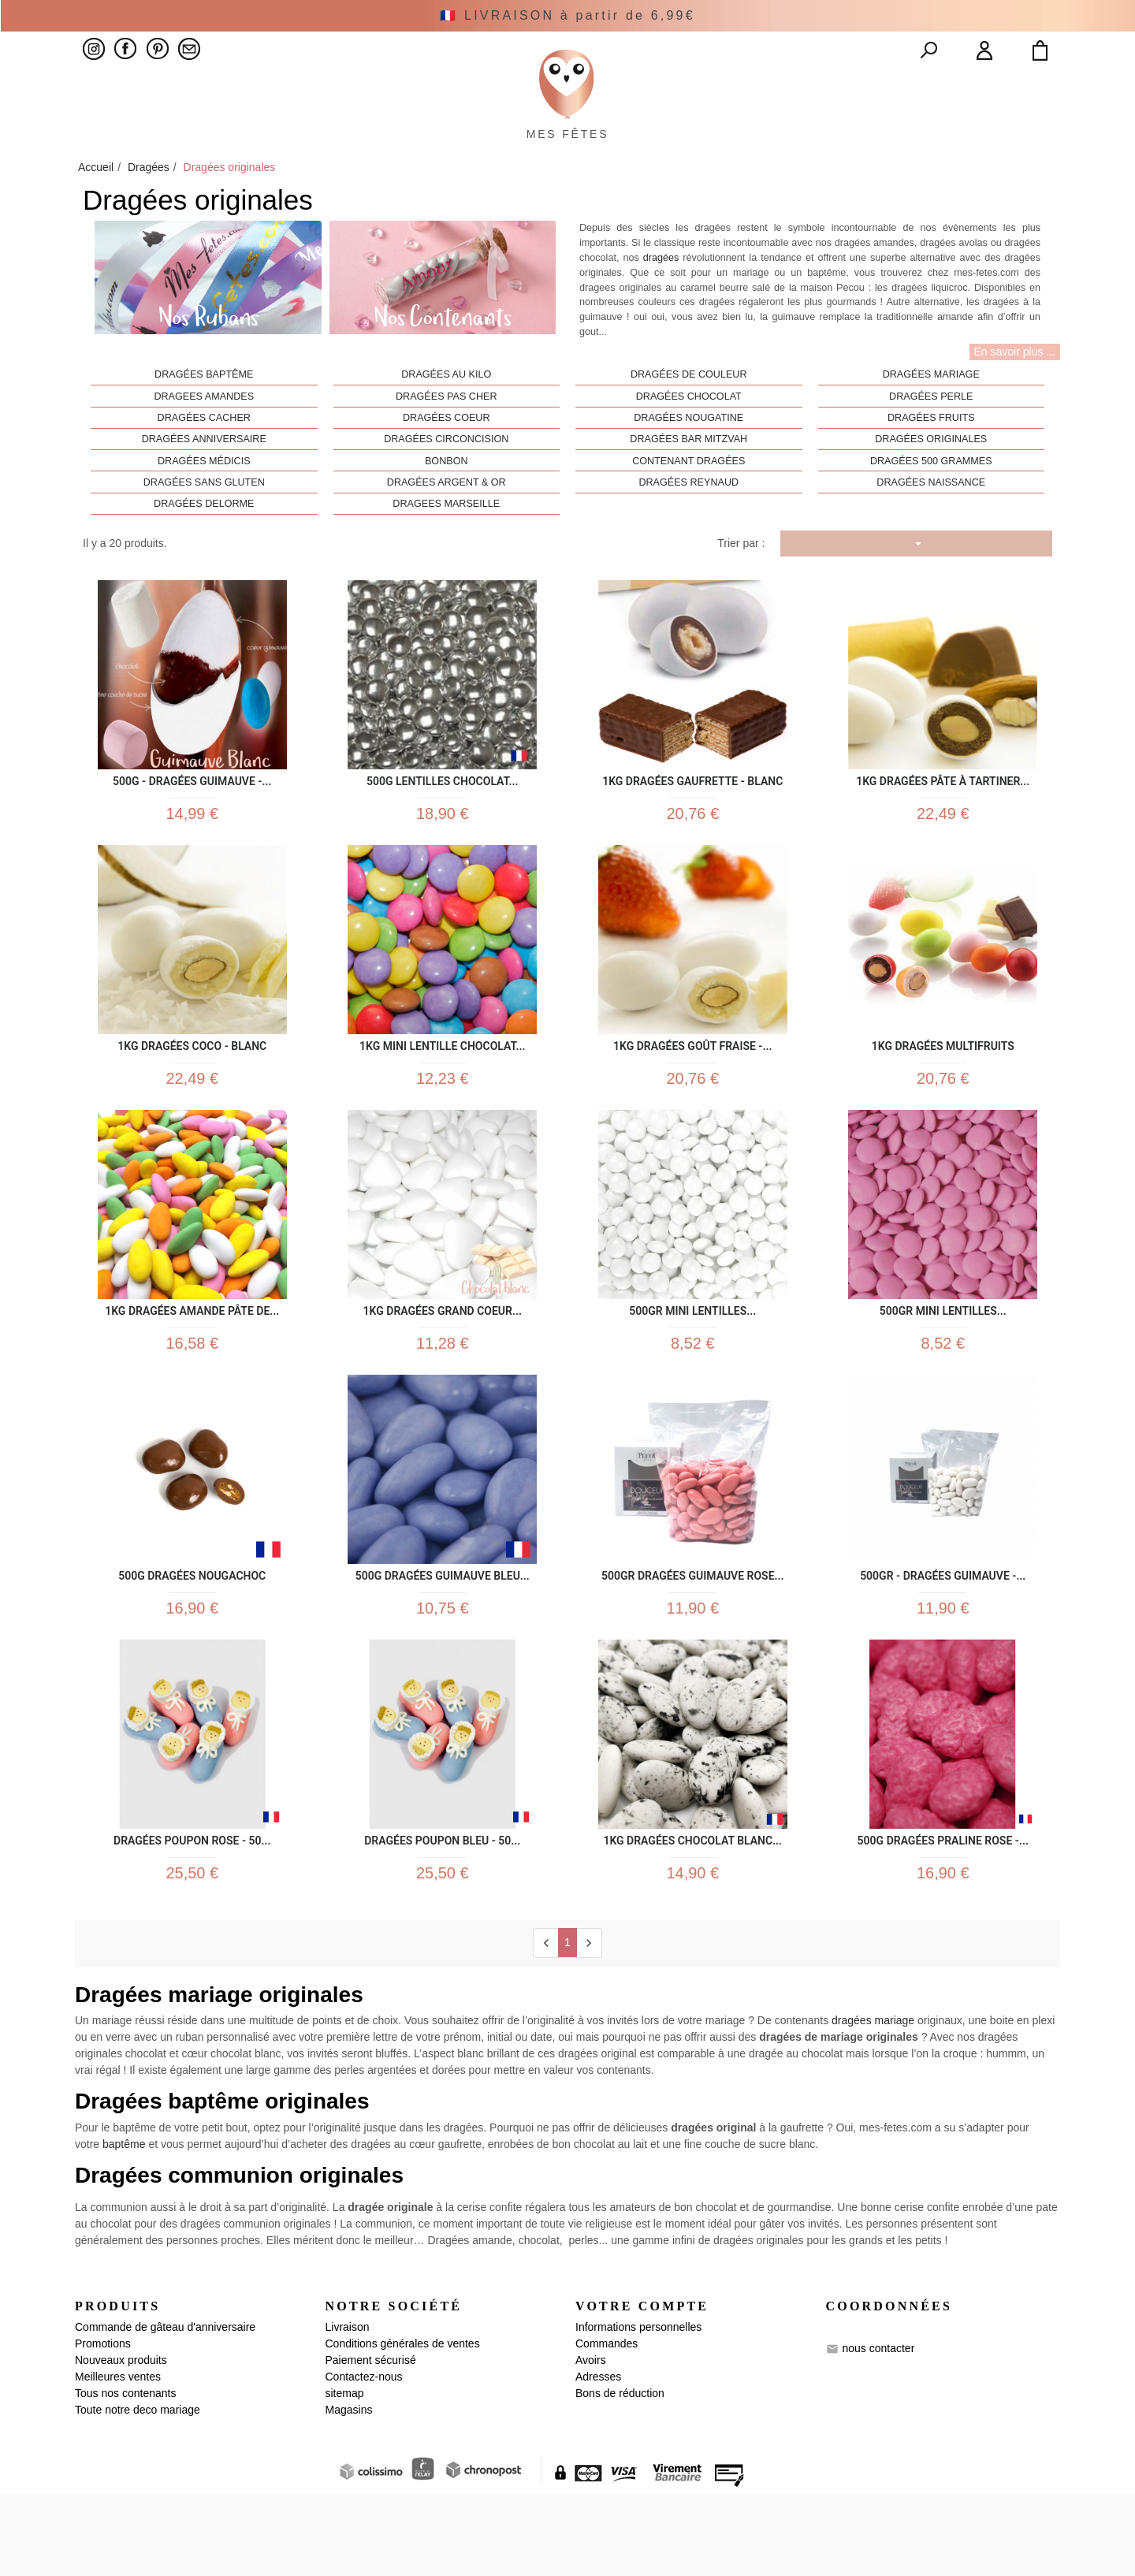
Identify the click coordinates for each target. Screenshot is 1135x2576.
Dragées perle (931, 432)
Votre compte (642, 2389)
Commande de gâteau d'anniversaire (165, 2409)
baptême (123, 2227)
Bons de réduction (619, 2476)
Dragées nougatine (688, 454)
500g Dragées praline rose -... (943, 1912)
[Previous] (546, 2026)
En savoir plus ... (1015, 388)
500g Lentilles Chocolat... (443, 815)
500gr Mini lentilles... (692, 1364)
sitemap (345, 2476)
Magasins (349, 2492)
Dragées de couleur (689, 410)
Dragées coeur (446, 454)
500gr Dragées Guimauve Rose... (692, 1638)
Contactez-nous (364, 2459)
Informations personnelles (638, 2409)
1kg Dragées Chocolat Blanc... (692, 1912)
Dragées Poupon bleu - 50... (442, 1912)
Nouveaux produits (121, 2442)
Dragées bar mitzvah (688, 475)
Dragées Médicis (204, 496)
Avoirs (590, 2442)
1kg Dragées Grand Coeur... (442, 1364)
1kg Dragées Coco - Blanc (191, 1090)
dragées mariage (873, 2104)
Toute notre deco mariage (137, 2492)
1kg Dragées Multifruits (943, 1090)
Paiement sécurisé (371, 2442)
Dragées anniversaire (204, 475)
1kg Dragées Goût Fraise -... (692, 1090)
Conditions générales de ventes (403, 2426)
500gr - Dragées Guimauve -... (942, 1638)
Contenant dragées (688, 496)
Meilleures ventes (118, 2459)
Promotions (103, 2426)
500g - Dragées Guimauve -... (192, 815)
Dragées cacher (204, 454)
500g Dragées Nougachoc (192, 1638)
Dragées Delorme (204, 539)
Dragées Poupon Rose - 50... (192, 1912)
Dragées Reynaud (688, 518)
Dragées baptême (203, 410)
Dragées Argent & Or (446, 518)
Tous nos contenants (125, 2476)
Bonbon (446, 496)
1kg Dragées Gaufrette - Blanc (692, 815)
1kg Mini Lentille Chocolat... (442, 1090)
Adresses (598, 2459)
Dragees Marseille (446, 539)
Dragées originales (931, 475)
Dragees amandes (204, 432)
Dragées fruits (931, 454)
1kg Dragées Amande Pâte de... (192, 1364)
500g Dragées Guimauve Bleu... (442, 1638)
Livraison (348, 2409)
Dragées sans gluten (204, 518)
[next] (589, 2026)
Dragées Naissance (930, 518)
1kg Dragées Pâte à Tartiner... (942, 815)
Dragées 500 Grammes (931, 496)
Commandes (606, 2426)
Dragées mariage (931, 410)
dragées (661, 294)
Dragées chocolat (689, 432)
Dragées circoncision (446, 475)
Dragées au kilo (446, 410)
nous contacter (878, 2431)
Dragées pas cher (446, 432)
